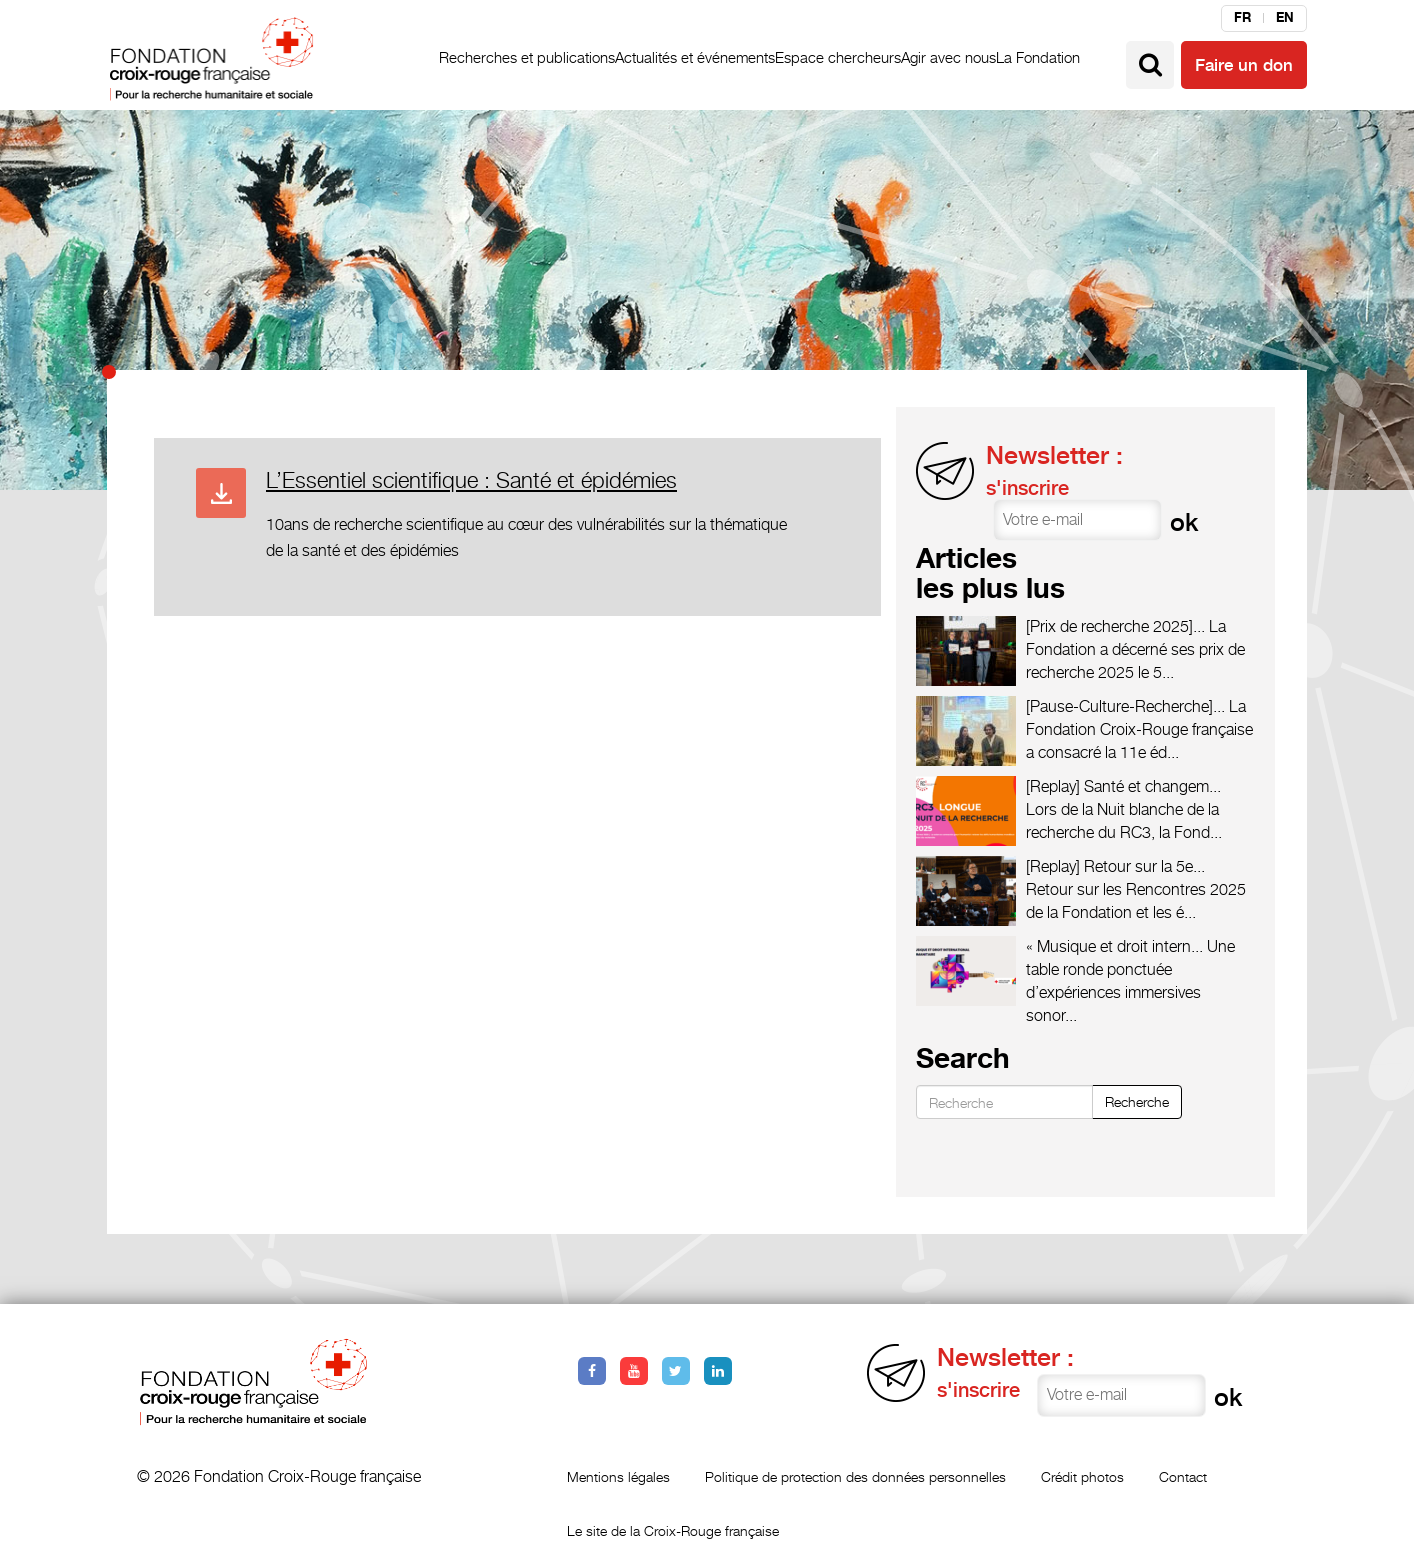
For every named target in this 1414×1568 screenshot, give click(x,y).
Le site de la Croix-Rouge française (673, 1530)
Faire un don (1244, 65)
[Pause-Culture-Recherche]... (1125, 706)
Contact (1183, 1476)
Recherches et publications (527, 57)
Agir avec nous (948, 57)
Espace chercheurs (838, 57)
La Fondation (1038, 57)
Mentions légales (618, 1476)
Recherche (1137, 1101)
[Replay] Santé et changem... (1123, 786)
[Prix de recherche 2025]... (1115, 626)
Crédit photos (1082, 1476)
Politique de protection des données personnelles (855, 1476)
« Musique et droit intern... (1114, 946)
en (1285, 18)
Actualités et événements (695, 57)
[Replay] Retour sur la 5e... (1115, 866)
